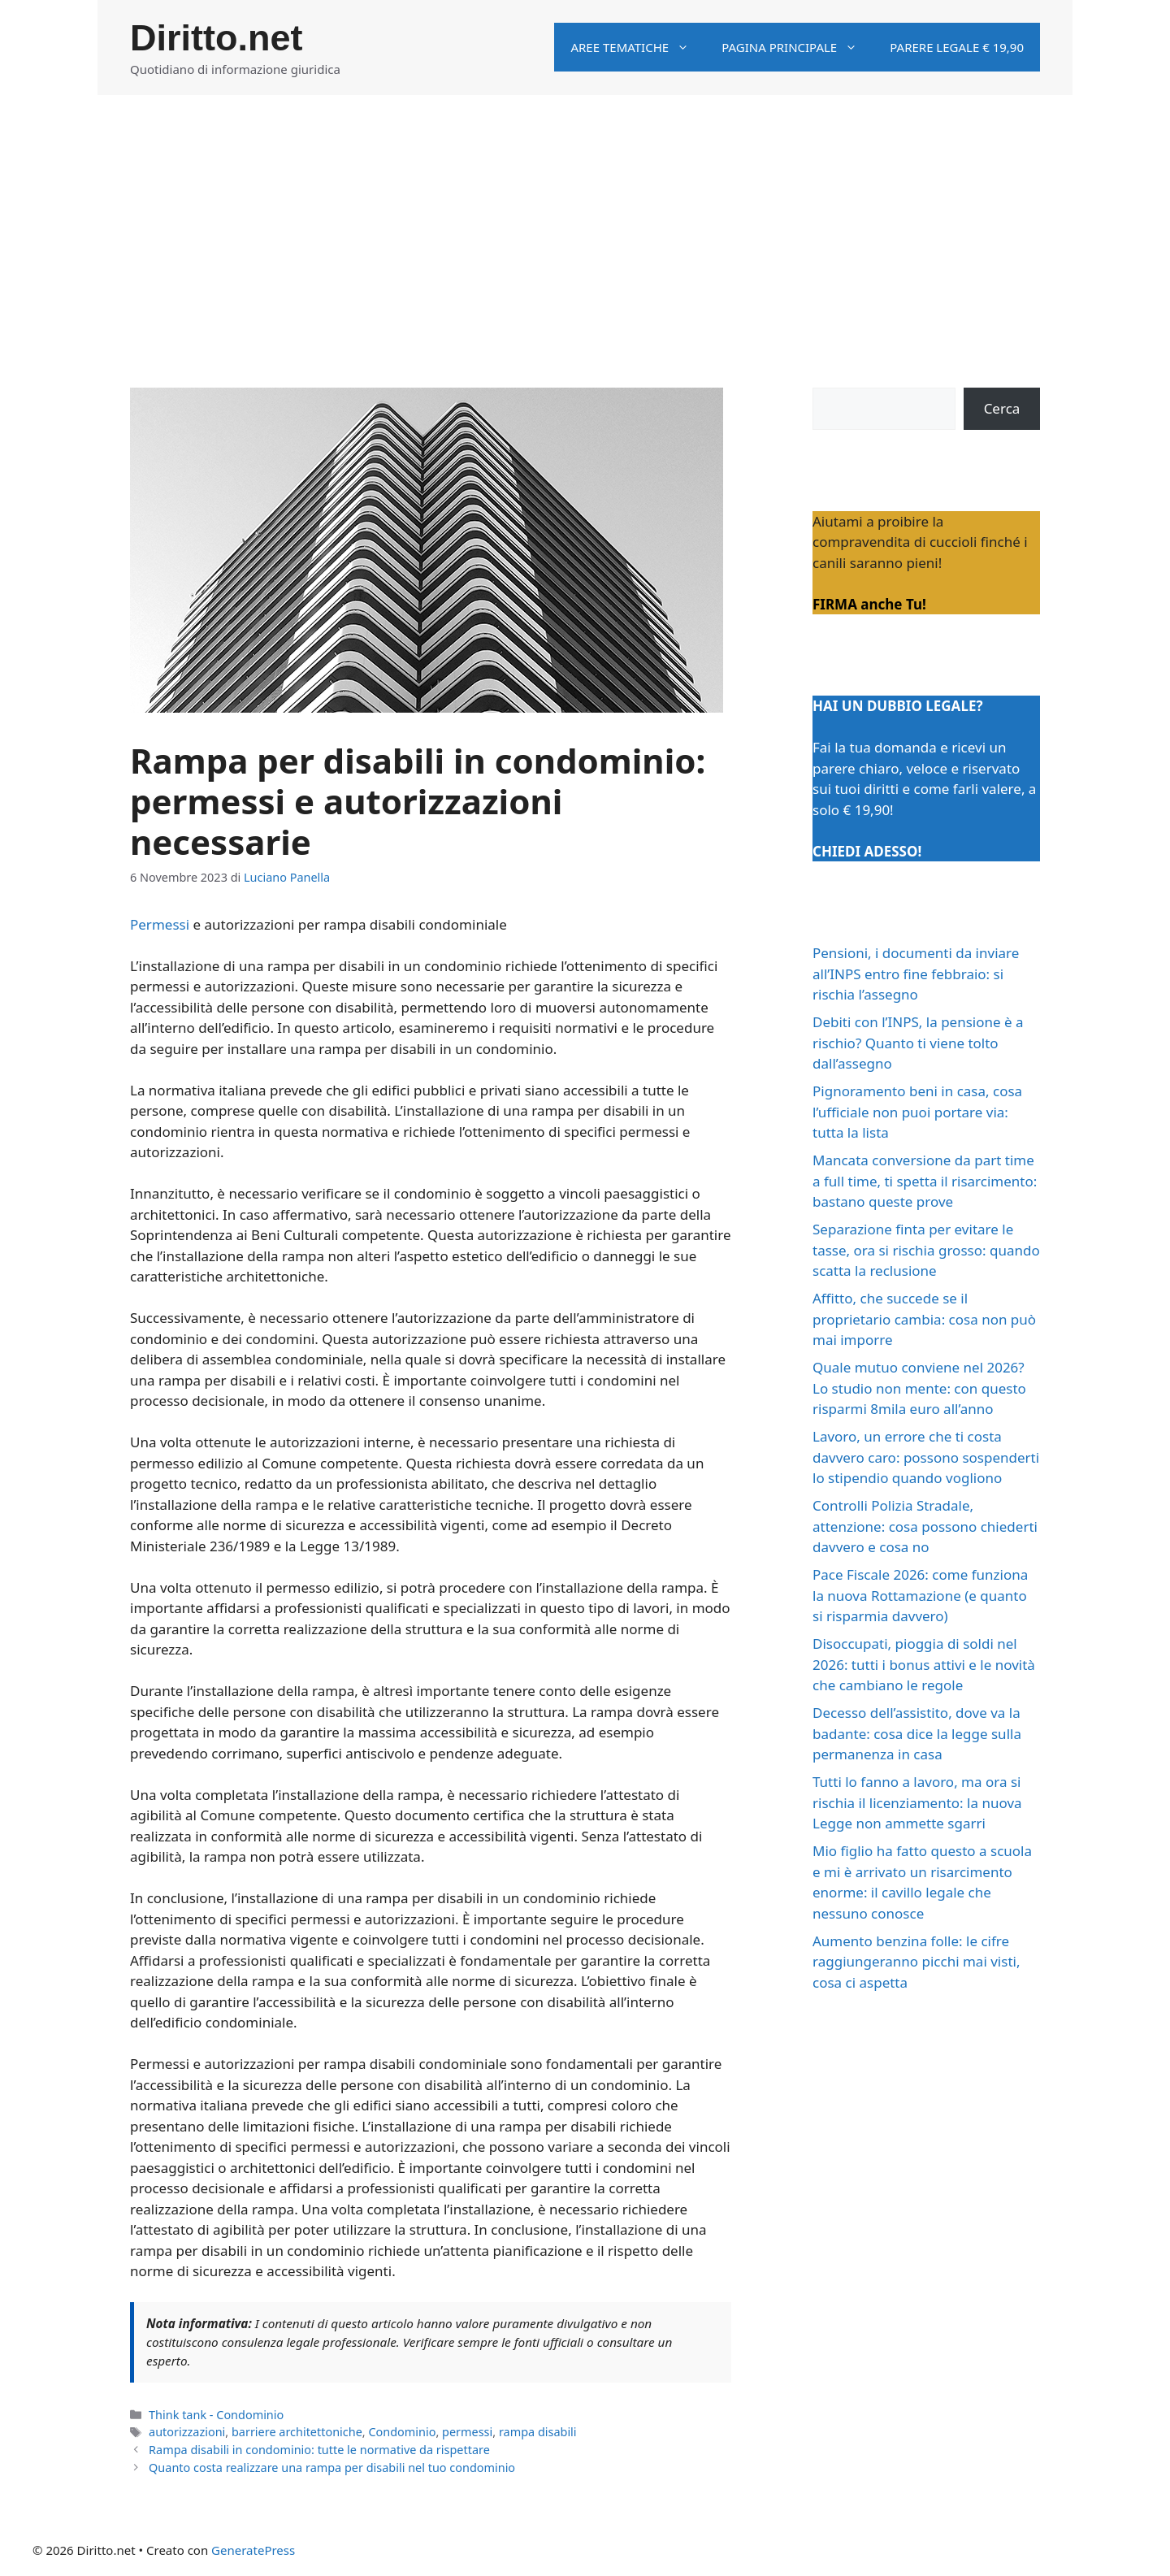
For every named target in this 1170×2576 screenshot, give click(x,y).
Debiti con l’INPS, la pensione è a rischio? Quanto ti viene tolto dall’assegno (918, 1043)
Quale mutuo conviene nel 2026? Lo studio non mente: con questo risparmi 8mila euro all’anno (919, 1388)
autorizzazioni (187, 2431)
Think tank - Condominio (216, 2414)
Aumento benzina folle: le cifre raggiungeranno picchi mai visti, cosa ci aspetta (916, 1962)
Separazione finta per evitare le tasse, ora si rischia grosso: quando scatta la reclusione (926, 1250)
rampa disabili (538, 2431)
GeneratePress (253, 2550)
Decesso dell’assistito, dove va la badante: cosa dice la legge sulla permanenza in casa (916, 1733)
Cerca (1002, 408)
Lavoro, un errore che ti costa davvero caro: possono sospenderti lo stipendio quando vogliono (925, 1457)
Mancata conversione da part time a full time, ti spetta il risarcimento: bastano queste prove (924, 1181)
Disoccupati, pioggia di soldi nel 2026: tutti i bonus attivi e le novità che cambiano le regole (923, 1664)
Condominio (402, 2431)
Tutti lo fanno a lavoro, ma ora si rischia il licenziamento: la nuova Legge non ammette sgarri (917, 1802)
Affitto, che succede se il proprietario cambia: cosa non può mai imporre (924, 1319)
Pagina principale (797, 47)
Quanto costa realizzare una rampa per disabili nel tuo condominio (332, 2467)
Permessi (159, 924)
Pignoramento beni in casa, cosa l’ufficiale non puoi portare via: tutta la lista (917, 1112)
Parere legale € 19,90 (957, 47)
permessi (467, 2431)
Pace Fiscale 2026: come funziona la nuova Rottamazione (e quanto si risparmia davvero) (920, 1595)
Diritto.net (216, 38)
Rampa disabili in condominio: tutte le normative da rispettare (319, 2449)
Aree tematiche (637, 47)
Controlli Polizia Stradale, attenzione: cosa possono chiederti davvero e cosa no (925, 1526)
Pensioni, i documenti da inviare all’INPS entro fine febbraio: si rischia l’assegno (915, 973)
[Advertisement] (585, 217)
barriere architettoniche (297, 2431)
